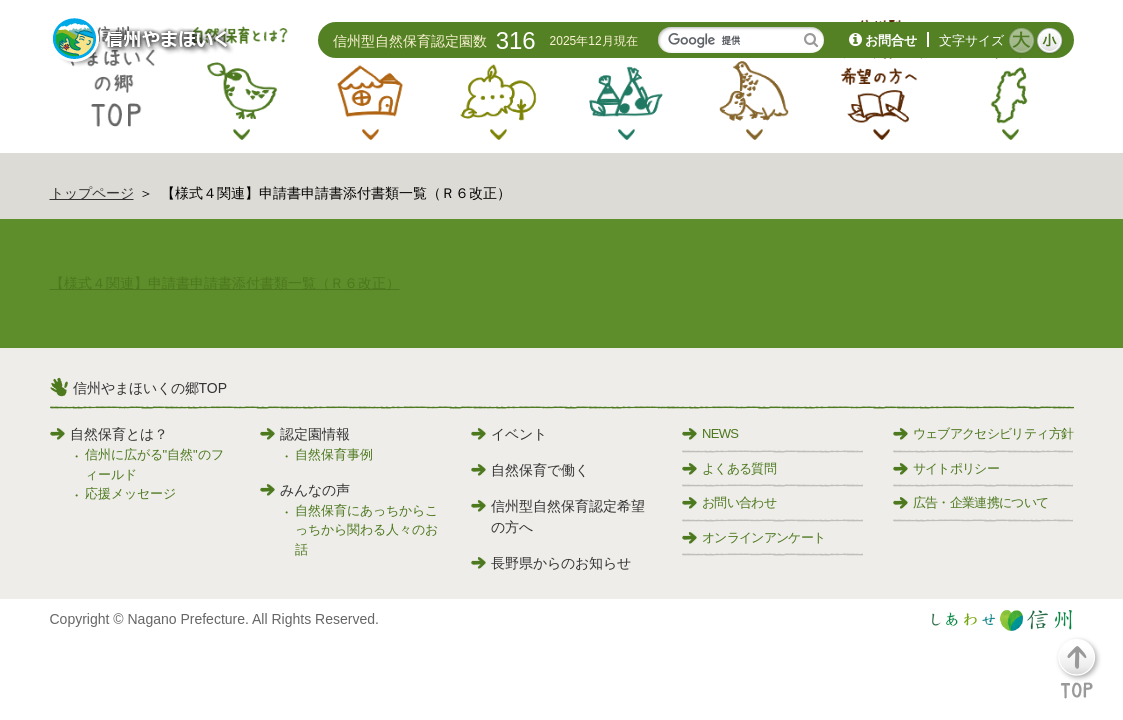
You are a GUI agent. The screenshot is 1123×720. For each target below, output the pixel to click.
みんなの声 (305, 490)
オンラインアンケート (754, 537)
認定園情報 (305, 434)
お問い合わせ (729, 502)
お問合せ (891, 40)
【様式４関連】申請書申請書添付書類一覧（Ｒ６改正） (225, 283)
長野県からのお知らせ (551, 563)
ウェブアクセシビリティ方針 (983, 433)
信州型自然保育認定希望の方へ (558, 516)
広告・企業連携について (971, 502)
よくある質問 (729, 468)
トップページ (92, 193)
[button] (1088, 677)
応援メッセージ (130, 493)
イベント (509, 434)
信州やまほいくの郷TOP (150, 388)
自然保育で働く (530, 470)
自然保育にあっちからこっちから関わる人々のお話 (366, 530)
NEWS (710, 433)
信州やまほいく (142, 41)
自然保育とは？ (109, 434)
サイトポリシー (946, 468)
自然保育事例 (334, 454)
